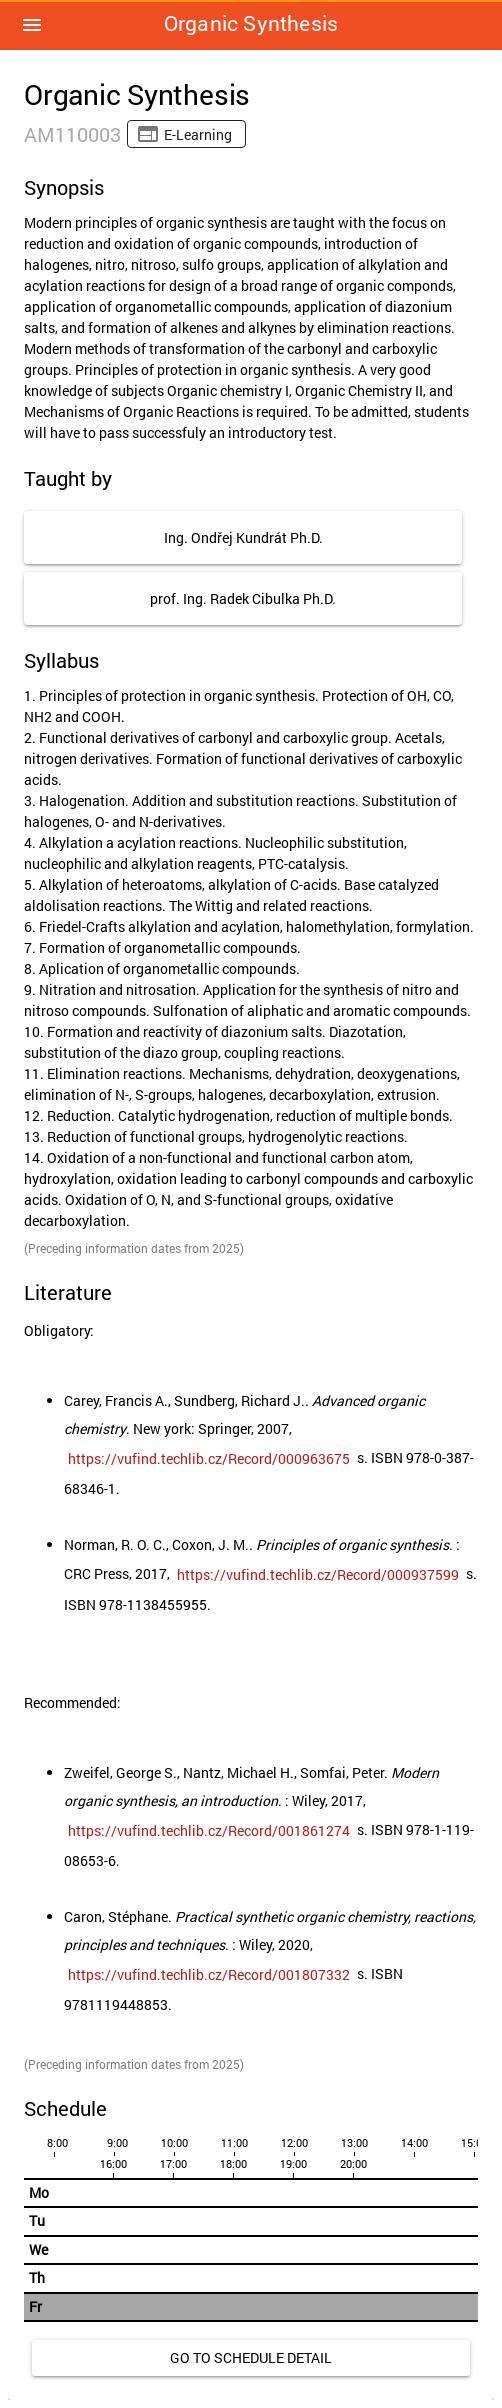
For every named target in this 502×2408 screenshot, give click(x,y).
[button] (32, 25)
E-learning (198, 134)
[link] (209, 1459)
